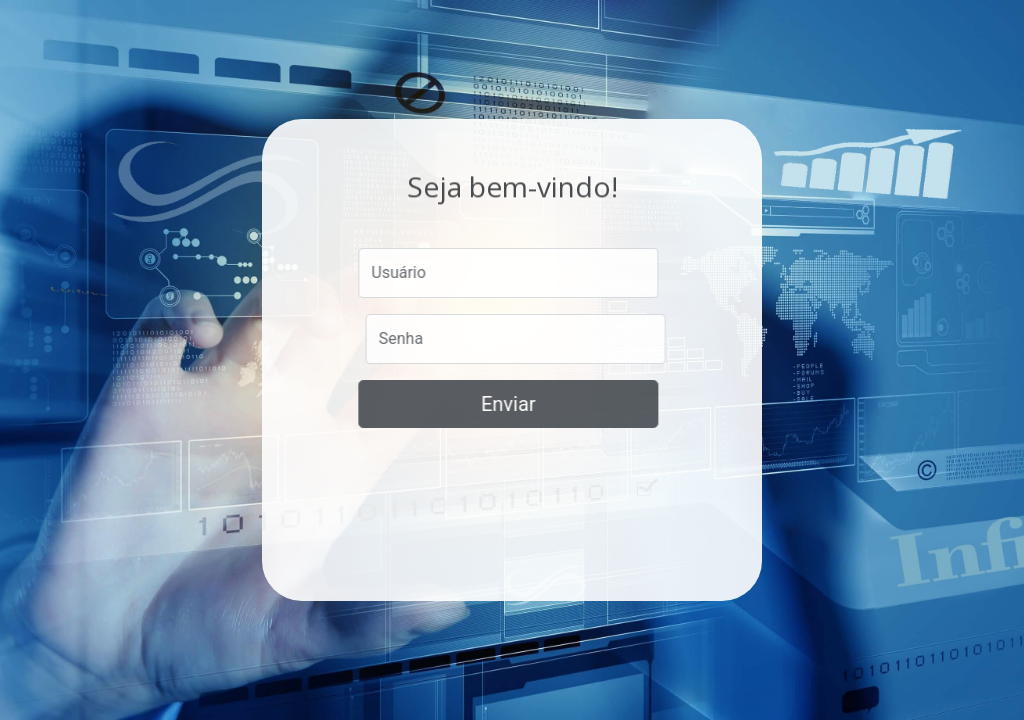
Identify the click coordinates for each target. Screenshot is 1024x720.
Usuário (397, 272)
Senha (402, 338)
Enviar (506, 404)
